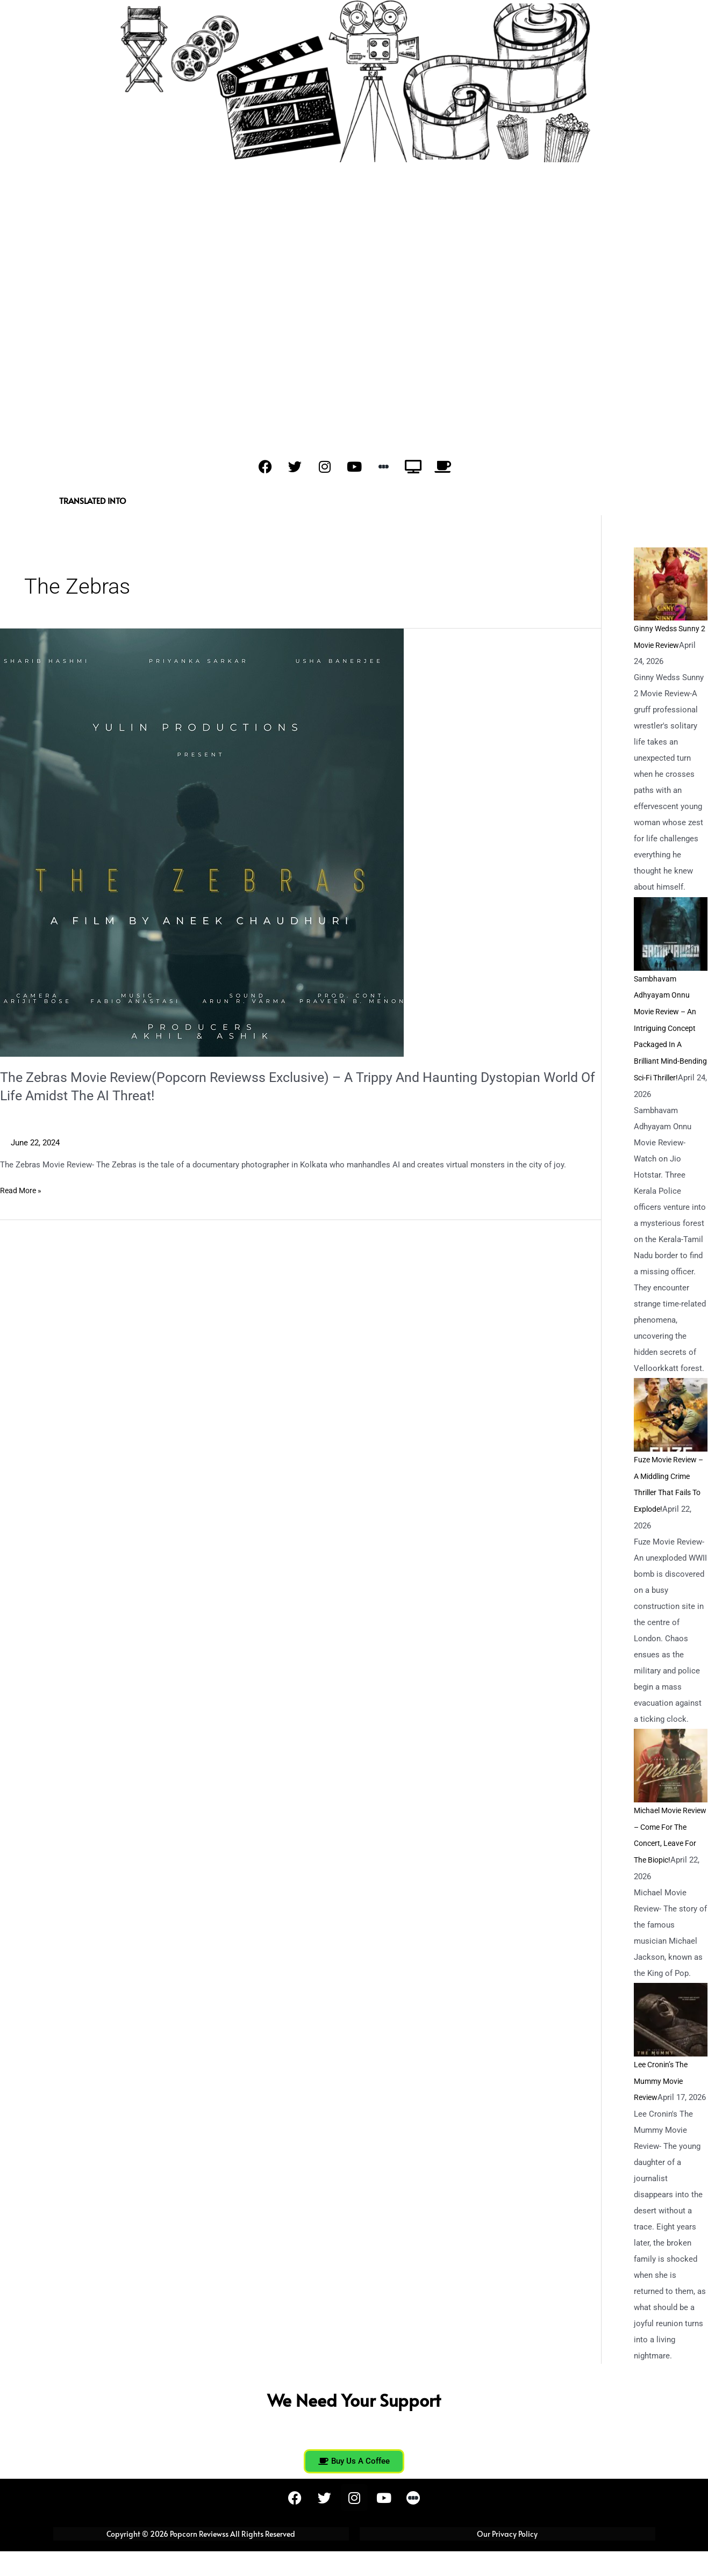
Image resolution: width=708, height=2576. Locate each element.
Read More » (22, 1189)
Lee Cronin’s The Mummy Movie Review (663, 2090)
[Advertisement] (354, 243)
